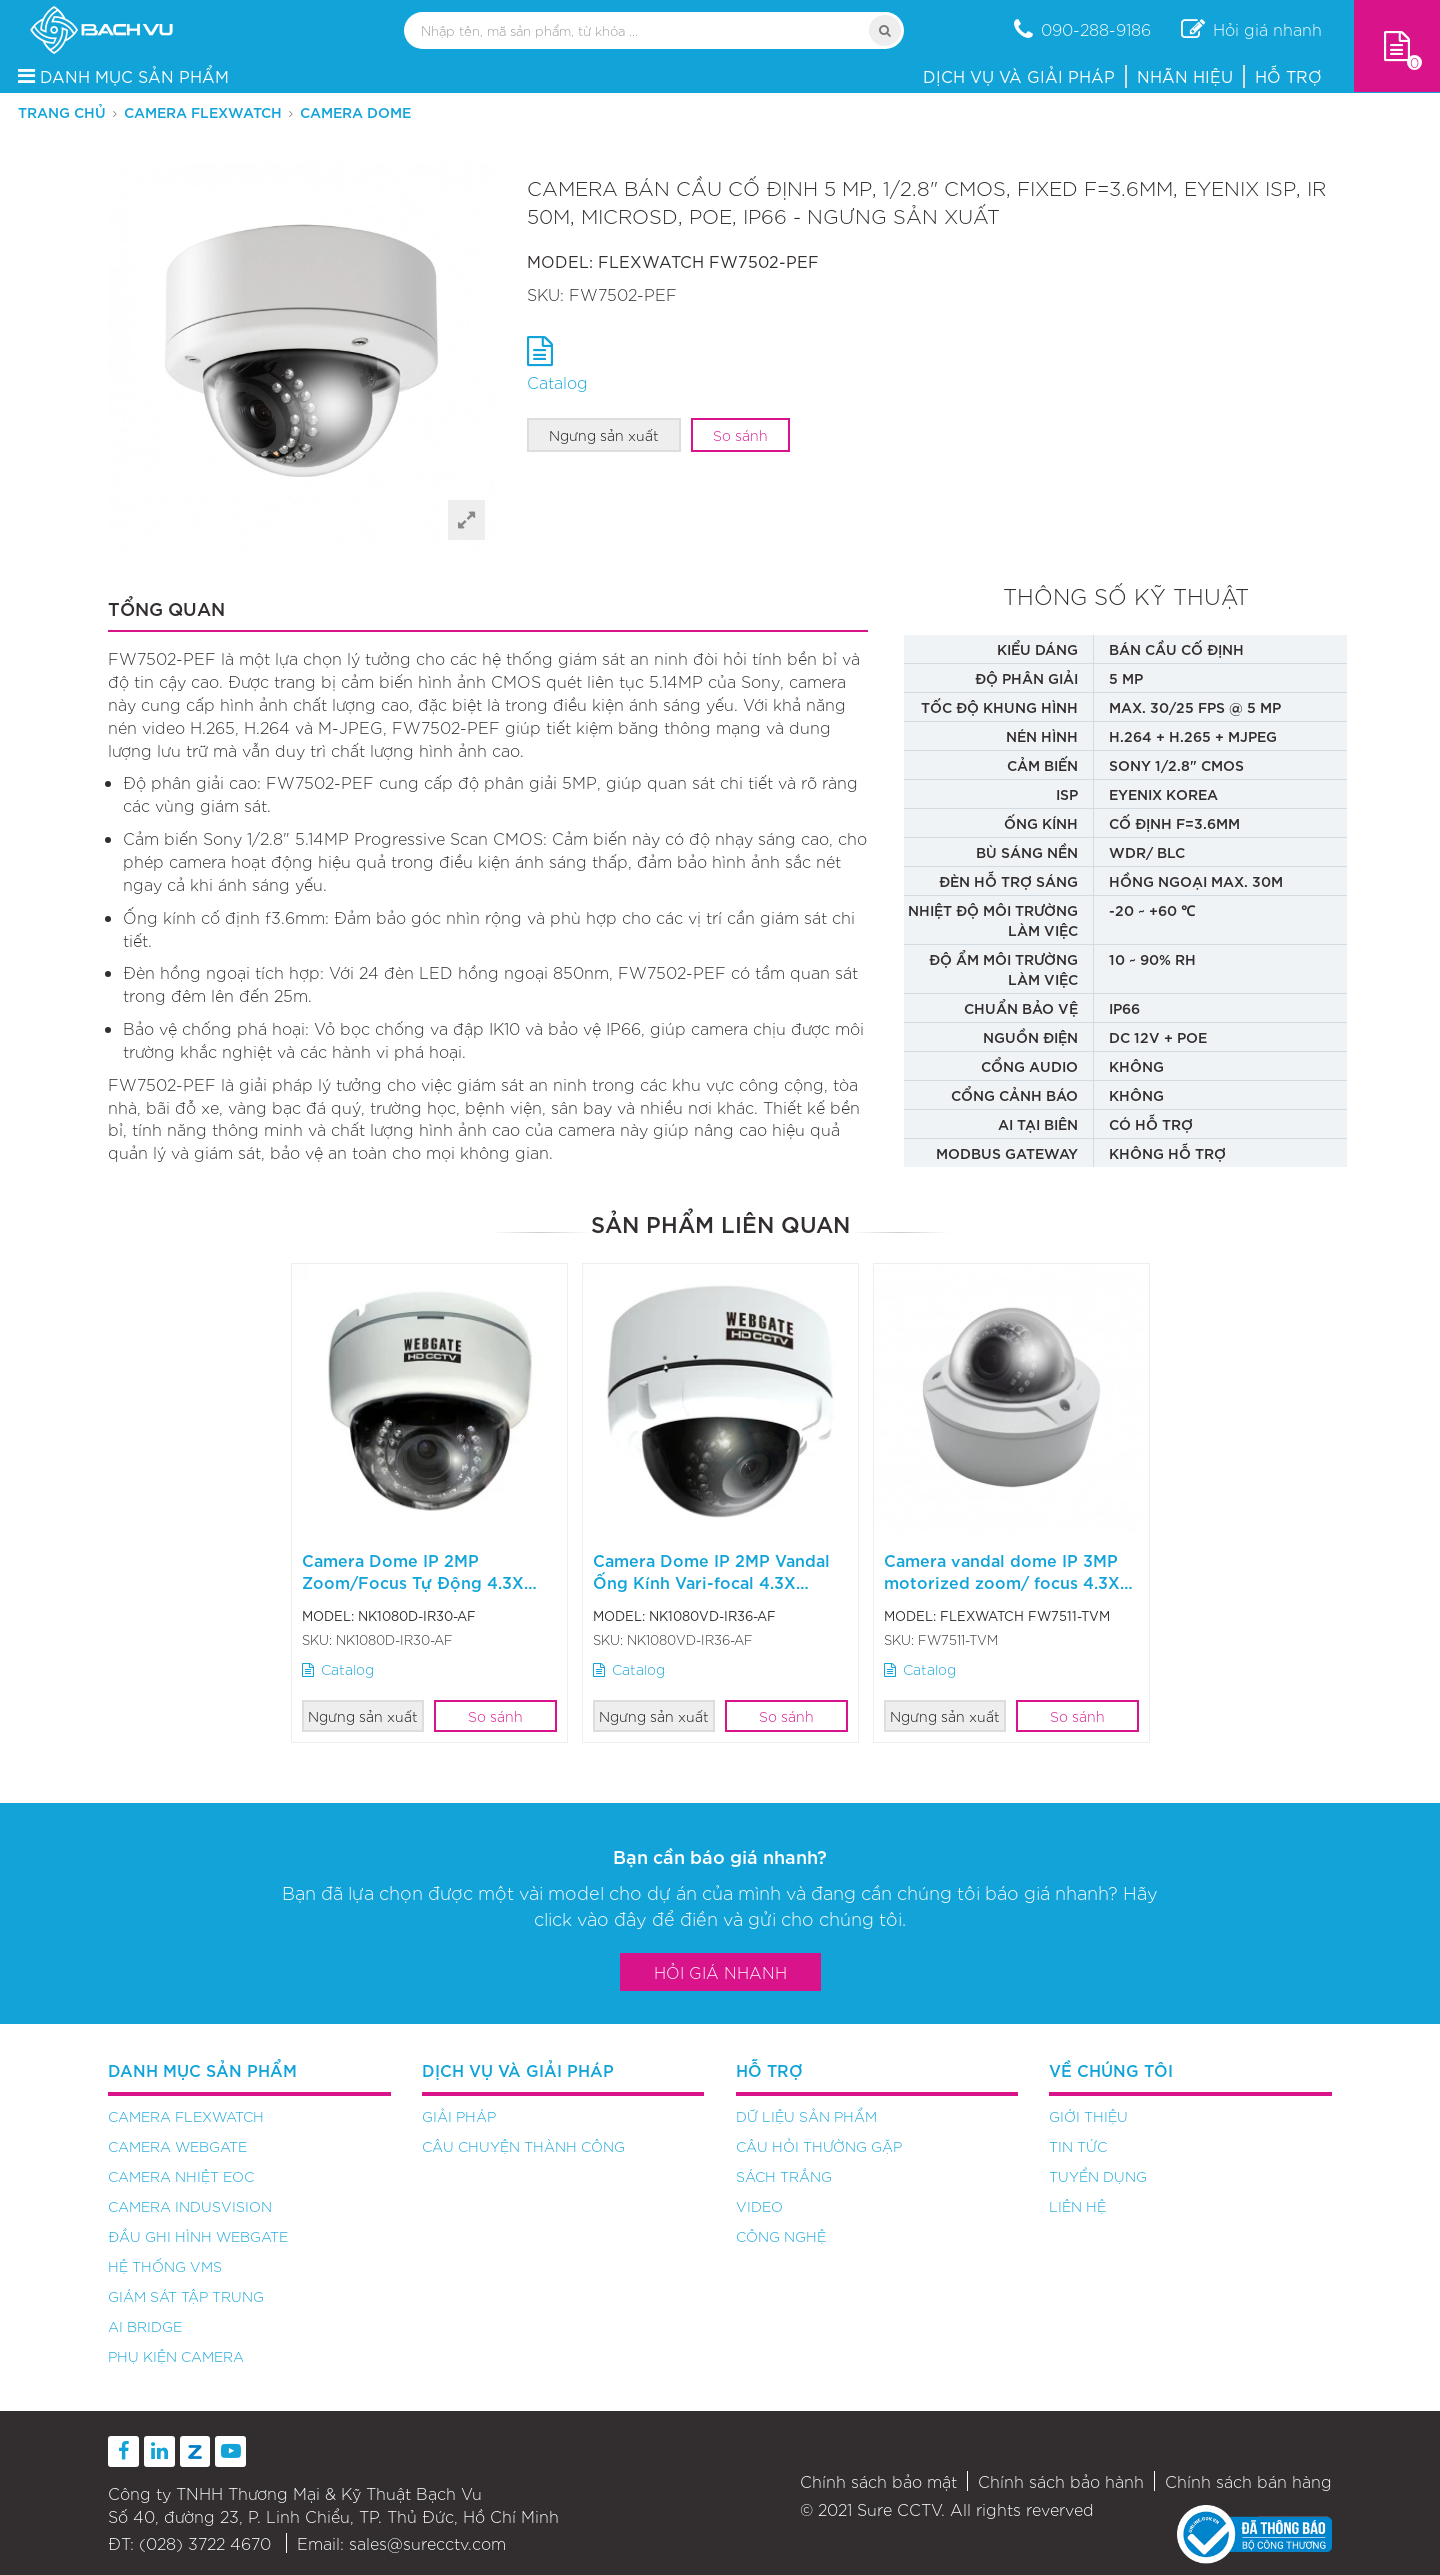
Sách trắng (784, 2176)
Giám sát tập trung (186, 2296)
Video (759, 2206)
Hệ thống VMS (165, 2266)
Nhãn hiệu (1185, 75)
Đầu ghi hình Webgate (198, 2236)
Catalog (338, 1669)
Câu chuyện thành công (523, 2146)
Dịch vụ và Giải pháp (1019, 75)
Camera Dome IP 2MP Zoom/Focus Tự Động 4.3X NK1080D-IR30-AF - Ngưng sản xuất (415, 1591)
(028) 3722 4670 (205, 2543)
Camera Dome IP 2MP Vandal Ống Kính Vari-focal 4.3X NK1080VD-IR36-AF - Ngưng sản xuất (712, 1591)
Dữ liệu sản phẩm (806, 2116)
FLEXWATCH (651, 260)
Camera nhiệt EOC (181, 2176)
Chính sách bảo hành (1061, 2481)
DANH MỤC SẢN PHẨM (123, 75)
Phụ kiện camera (176, 2356)
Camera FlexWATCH (203, 111)
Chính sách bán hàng (1248, 2481)
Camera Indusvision (190, 2206)
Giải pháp (459, 2116)
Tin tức (1078, 2146)
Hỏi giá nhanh (720, 1972)
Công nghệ (781, 2236)
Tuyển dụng (1098, 2176)
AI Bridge (145, 2326)
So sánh (740, 435)
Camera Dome (355, 111)
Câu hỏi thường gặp (819, 2146)
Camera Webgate (177, 2146)
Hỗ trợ (1288, 75)
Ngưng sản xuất (604, 435)
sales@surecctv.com (427, 2543)
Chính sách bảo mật (878, 2481)
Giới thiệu (1088, 2116)
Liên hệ (1077, 2206)
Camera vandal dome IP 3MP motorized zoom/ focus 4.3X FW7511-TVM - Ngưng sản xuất (1008, 1581)
